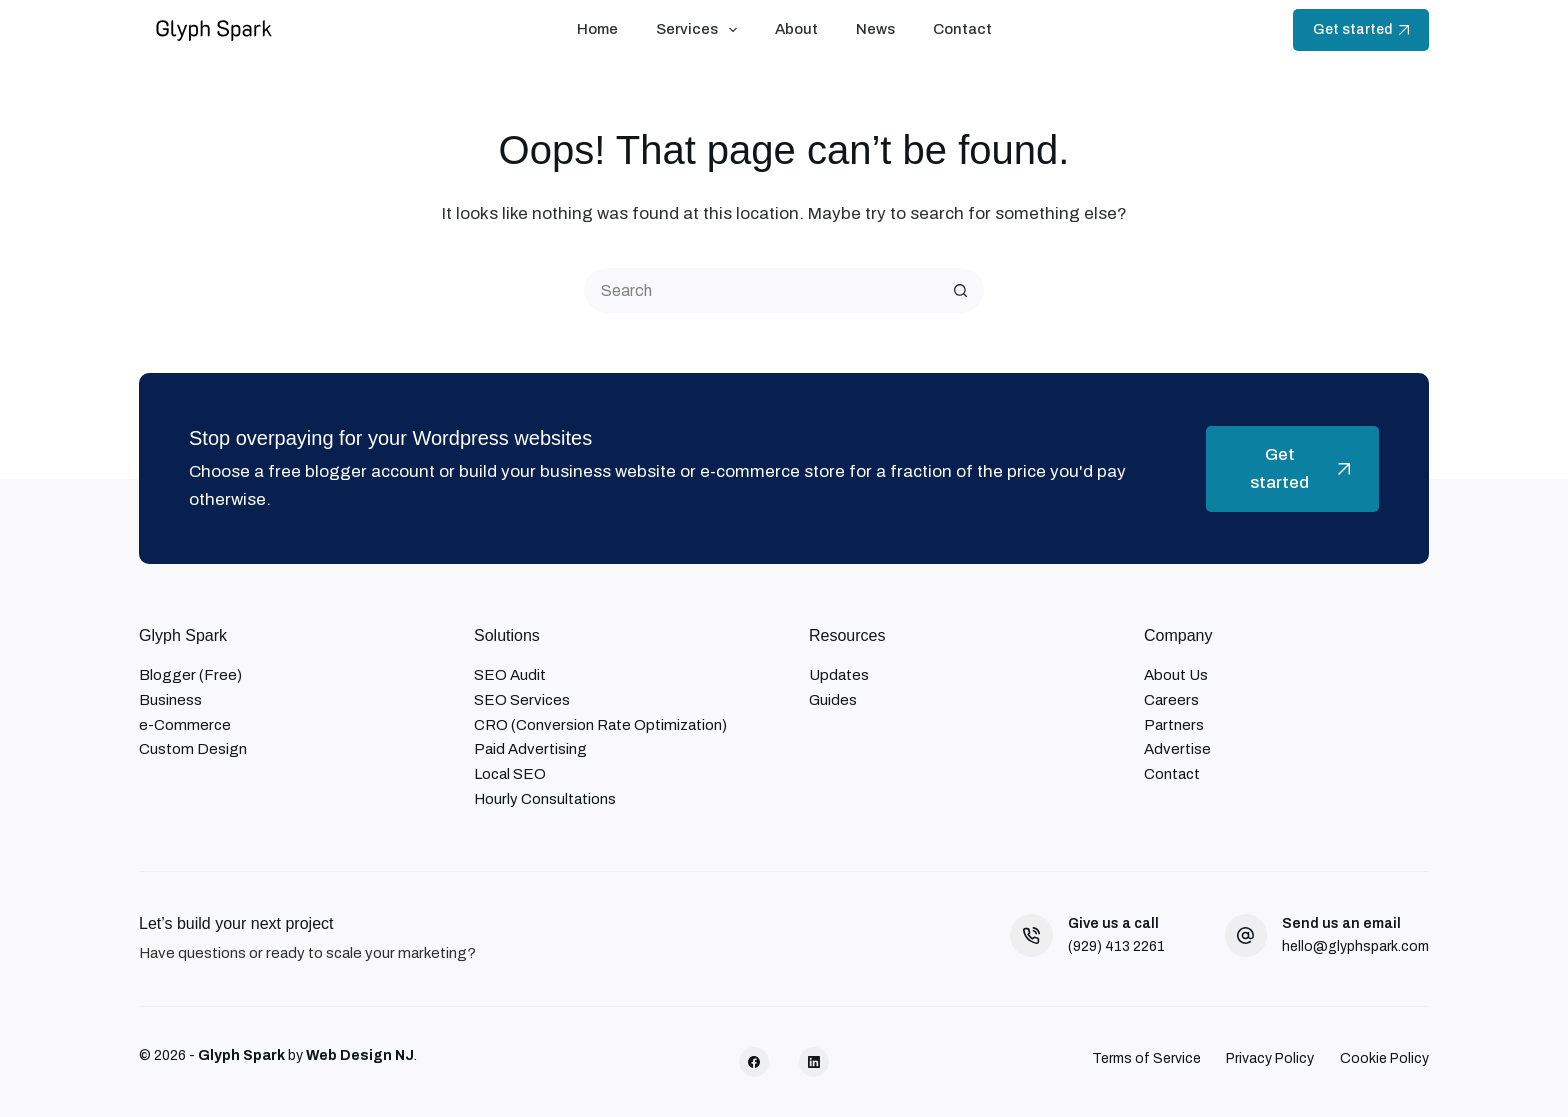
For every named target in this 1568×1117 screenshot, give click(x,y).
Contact (962, 29)
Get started (1361, 29)
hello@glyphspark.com (1355, 946)
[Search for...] (761, 290)
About (796, 29)
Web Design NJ (360, 1055)
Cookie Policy (1384, 1058)
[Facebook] (754, 1062)
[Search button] (961, 290)
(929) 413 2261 (1116, 946)
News (875, 29)
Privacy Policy (1270, 1058)
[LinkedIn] (814, 1062)
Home (597, 29)
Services (700, 30)
